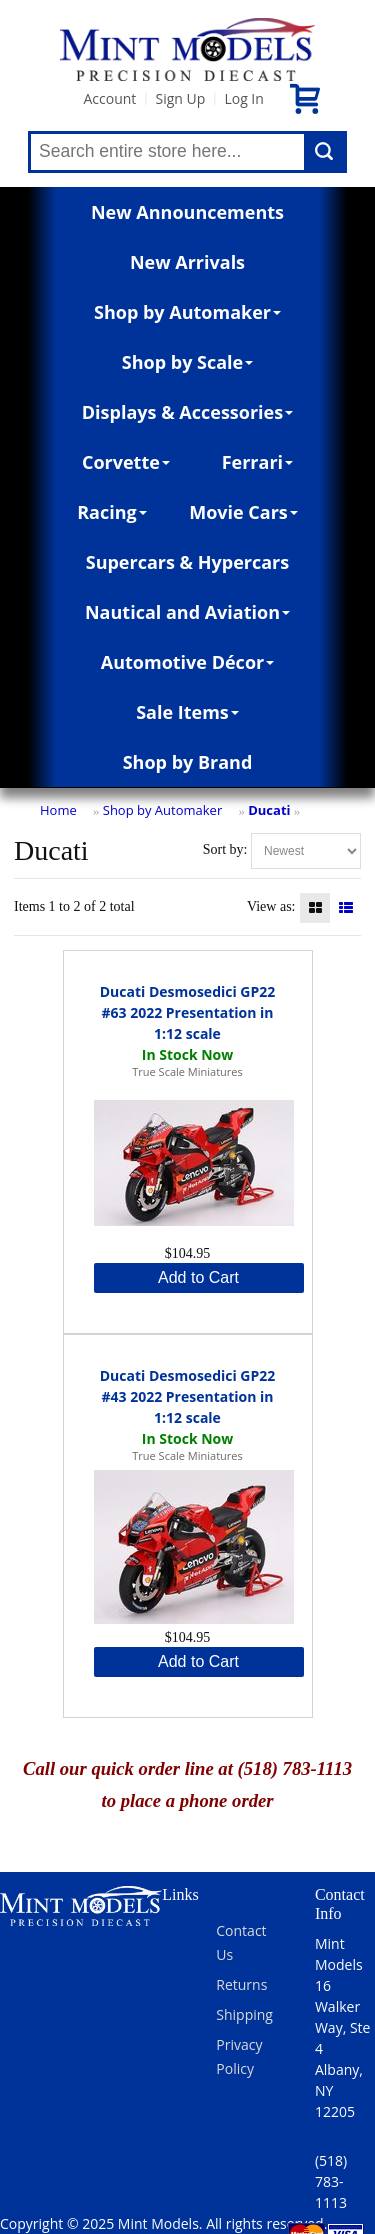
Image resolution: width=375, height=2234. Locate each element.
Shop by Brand (188, 762)
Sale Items (187, 712)
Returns (241, 1984)
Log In (243, 98)
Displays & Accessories (187, 412)
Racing (112, 512)
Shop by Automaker (187, 312)
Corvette (126, 462)
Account (109, 98)
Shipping (244, 2014)
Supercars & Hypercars (188, 562)
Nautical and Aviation (187, 612)
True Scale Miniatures (187, 1071)
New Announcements (187, 212)
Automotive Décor (187, 662)
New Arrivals (187, 262)
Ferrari (257, 462)
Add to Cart (198, 1277)
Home (58, 810)
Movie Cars (243, 512)
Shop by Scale (187, 362)
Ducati (269, 810)
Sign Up (180, 98)
